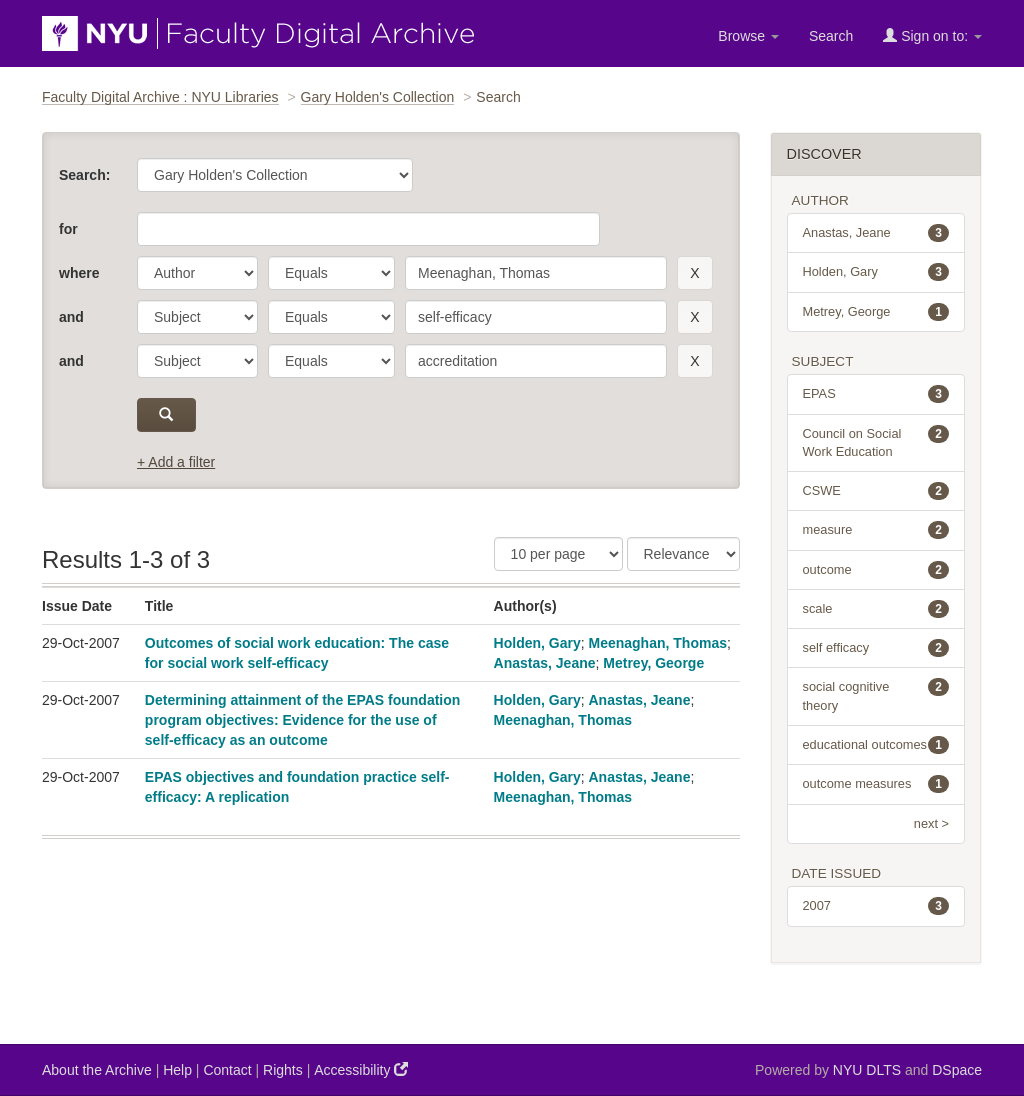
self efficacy (876, 648)
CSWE (876, 491)
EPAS (876, 394)
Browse (748, 36)
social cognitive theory (876, 695)
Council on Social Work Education (876, 442)
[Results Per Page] (558, 554)
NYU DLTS (867, 1070)
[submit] (166, 415)
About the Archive (97, 1070)
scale (876, 609)
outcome (876, 570)
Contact (227, 1070)
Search (831, 36)
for (68, 229)
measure (876, 530)
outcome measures (876, 784)
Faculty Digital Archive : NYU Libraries (160, 97)
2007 (876, 906)
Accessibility (361, 1069)
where (79, 273)
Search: (84, 175)
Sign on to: (932, 35)
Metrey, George (653, 663)
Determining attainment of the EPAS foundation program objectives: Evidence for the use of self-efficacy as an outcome (303, 720)
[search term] (536, 273)
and (71, 317)
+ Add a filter (176, 462)
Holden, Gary (537, 643)
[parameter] (197, 273)
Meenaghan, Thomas (658, 643)
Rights (283, 1070)
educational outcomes (876, 745)
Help (177, 1070)
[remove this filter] (694, 273)
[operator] (331, 273)
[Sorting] (683, 554)
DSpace (957, 1070)
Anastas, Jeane (545, 663)
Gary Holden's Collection (378, 97)
